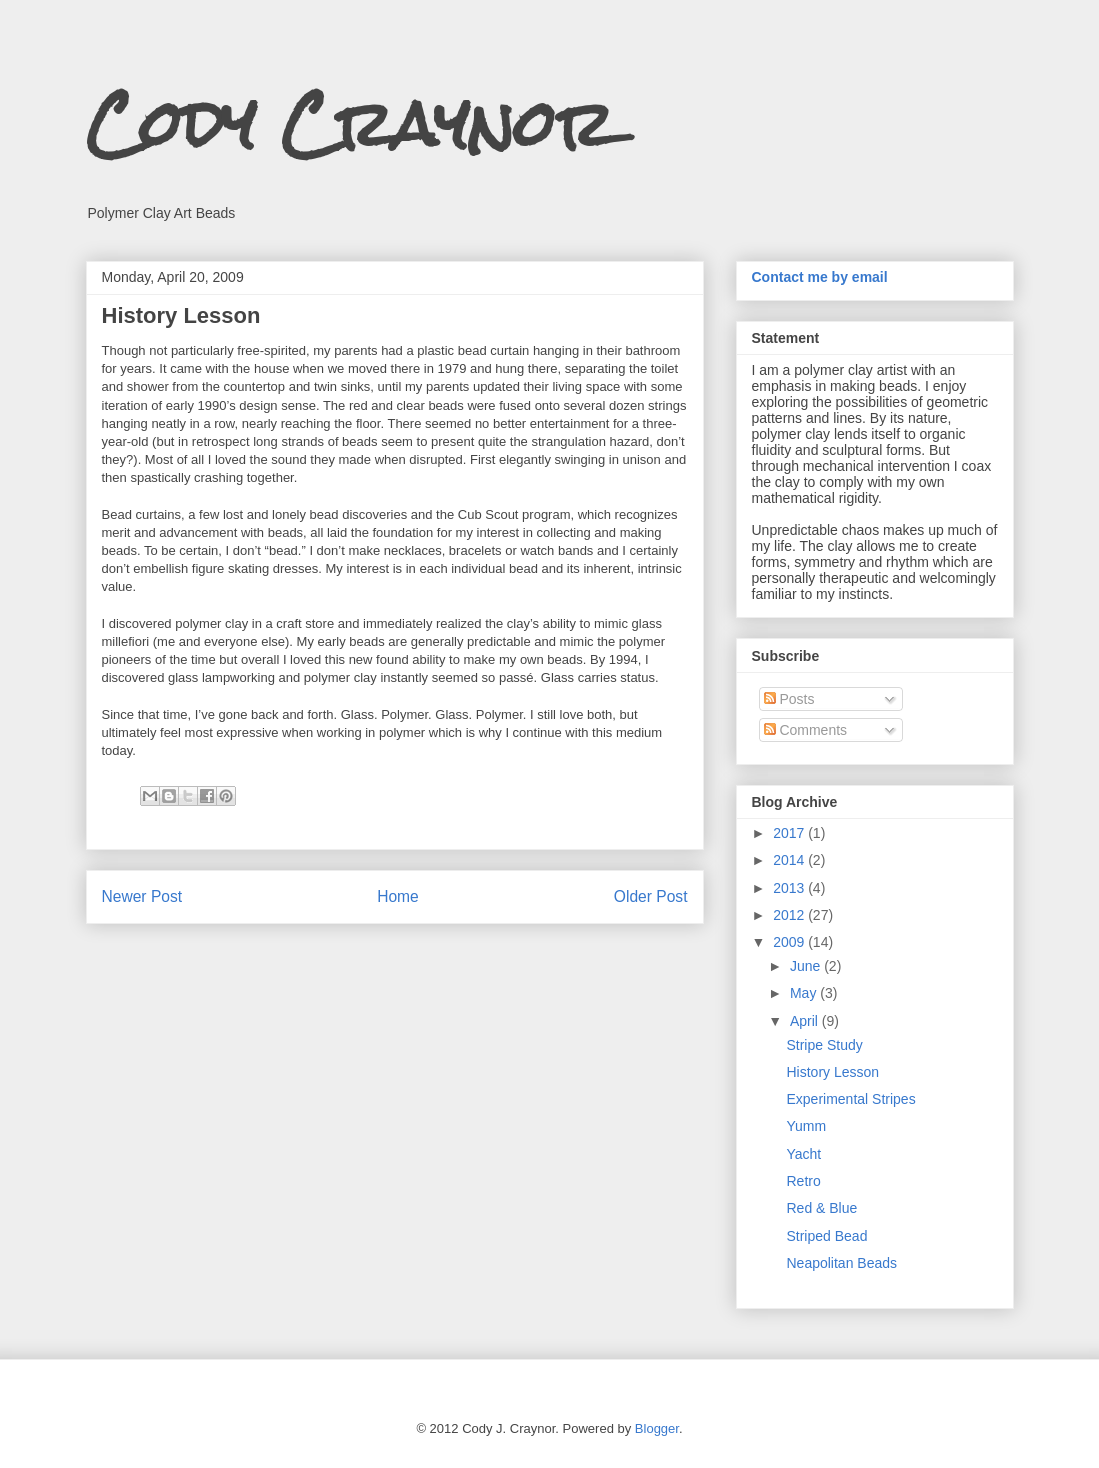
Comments (806, 730)
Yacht (803, 1154)
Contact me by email (820, 277)
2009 (790, 942)
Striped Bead (826, 1236)
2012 (790, 915)
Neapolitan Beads (841, 1263)
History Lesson (832, 1072)
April (806, 1021)
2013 (790, 888)
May (805, 993)
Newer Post (142, 896)
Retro (803, 1181)
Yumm (806, 1126)
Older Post (651, 896)
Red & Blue (821, 1208)
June (807, 966)
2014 (790, 860)
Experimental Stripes (850, 1099)
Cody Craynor (350, 123)
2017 (790, 833)
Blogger (657, 1428)
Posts (789, 699)
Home (398, 896)
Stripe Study (824, 1045)
